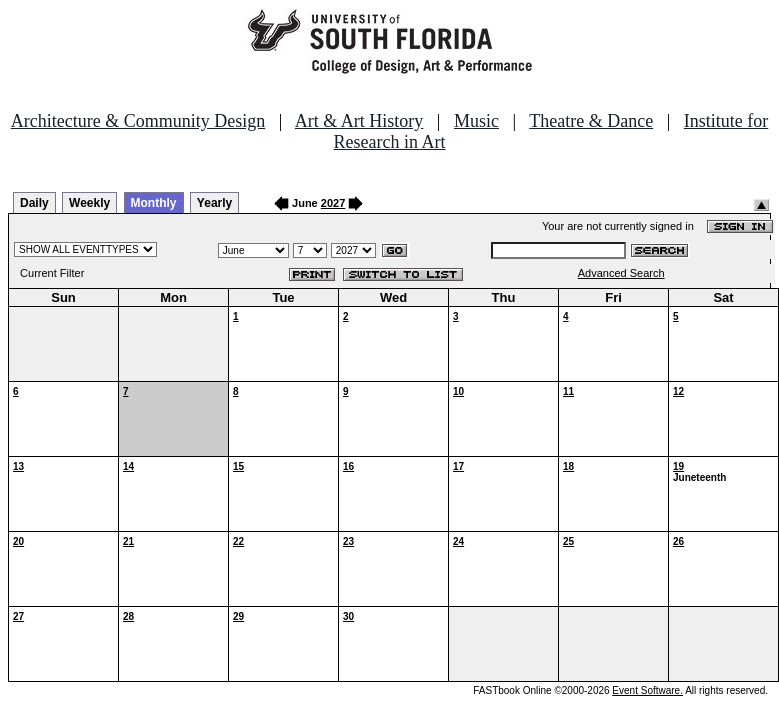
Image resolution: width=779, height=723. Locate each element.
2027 (333, 203)
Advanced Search (621, 273)
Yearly (214, 203)
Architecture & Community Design (138, 121)
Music (476, 121)
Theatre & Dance (591, 121)
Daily (34, 203)
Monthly (154, 203)
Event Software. (647, 690)
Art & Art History (359, 121)
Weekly (89, 203)
